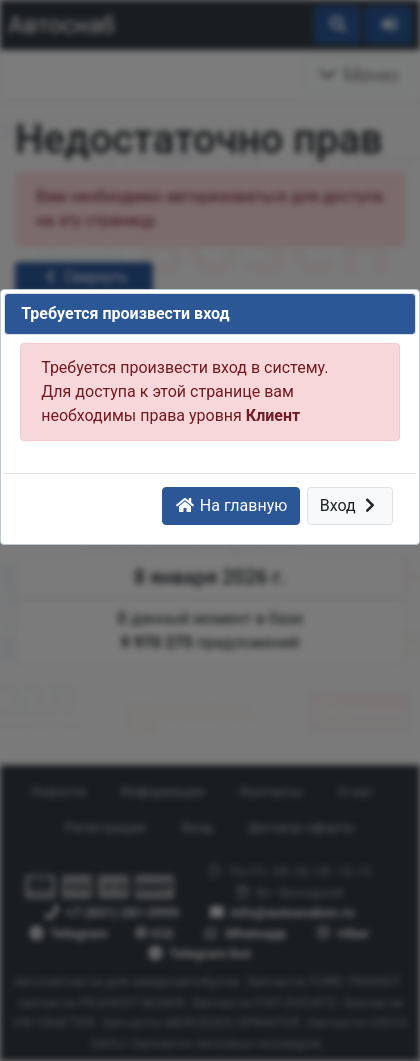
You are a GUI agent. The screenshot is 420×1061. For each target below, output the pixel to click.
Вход (350, 505)
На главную (231, 505)
